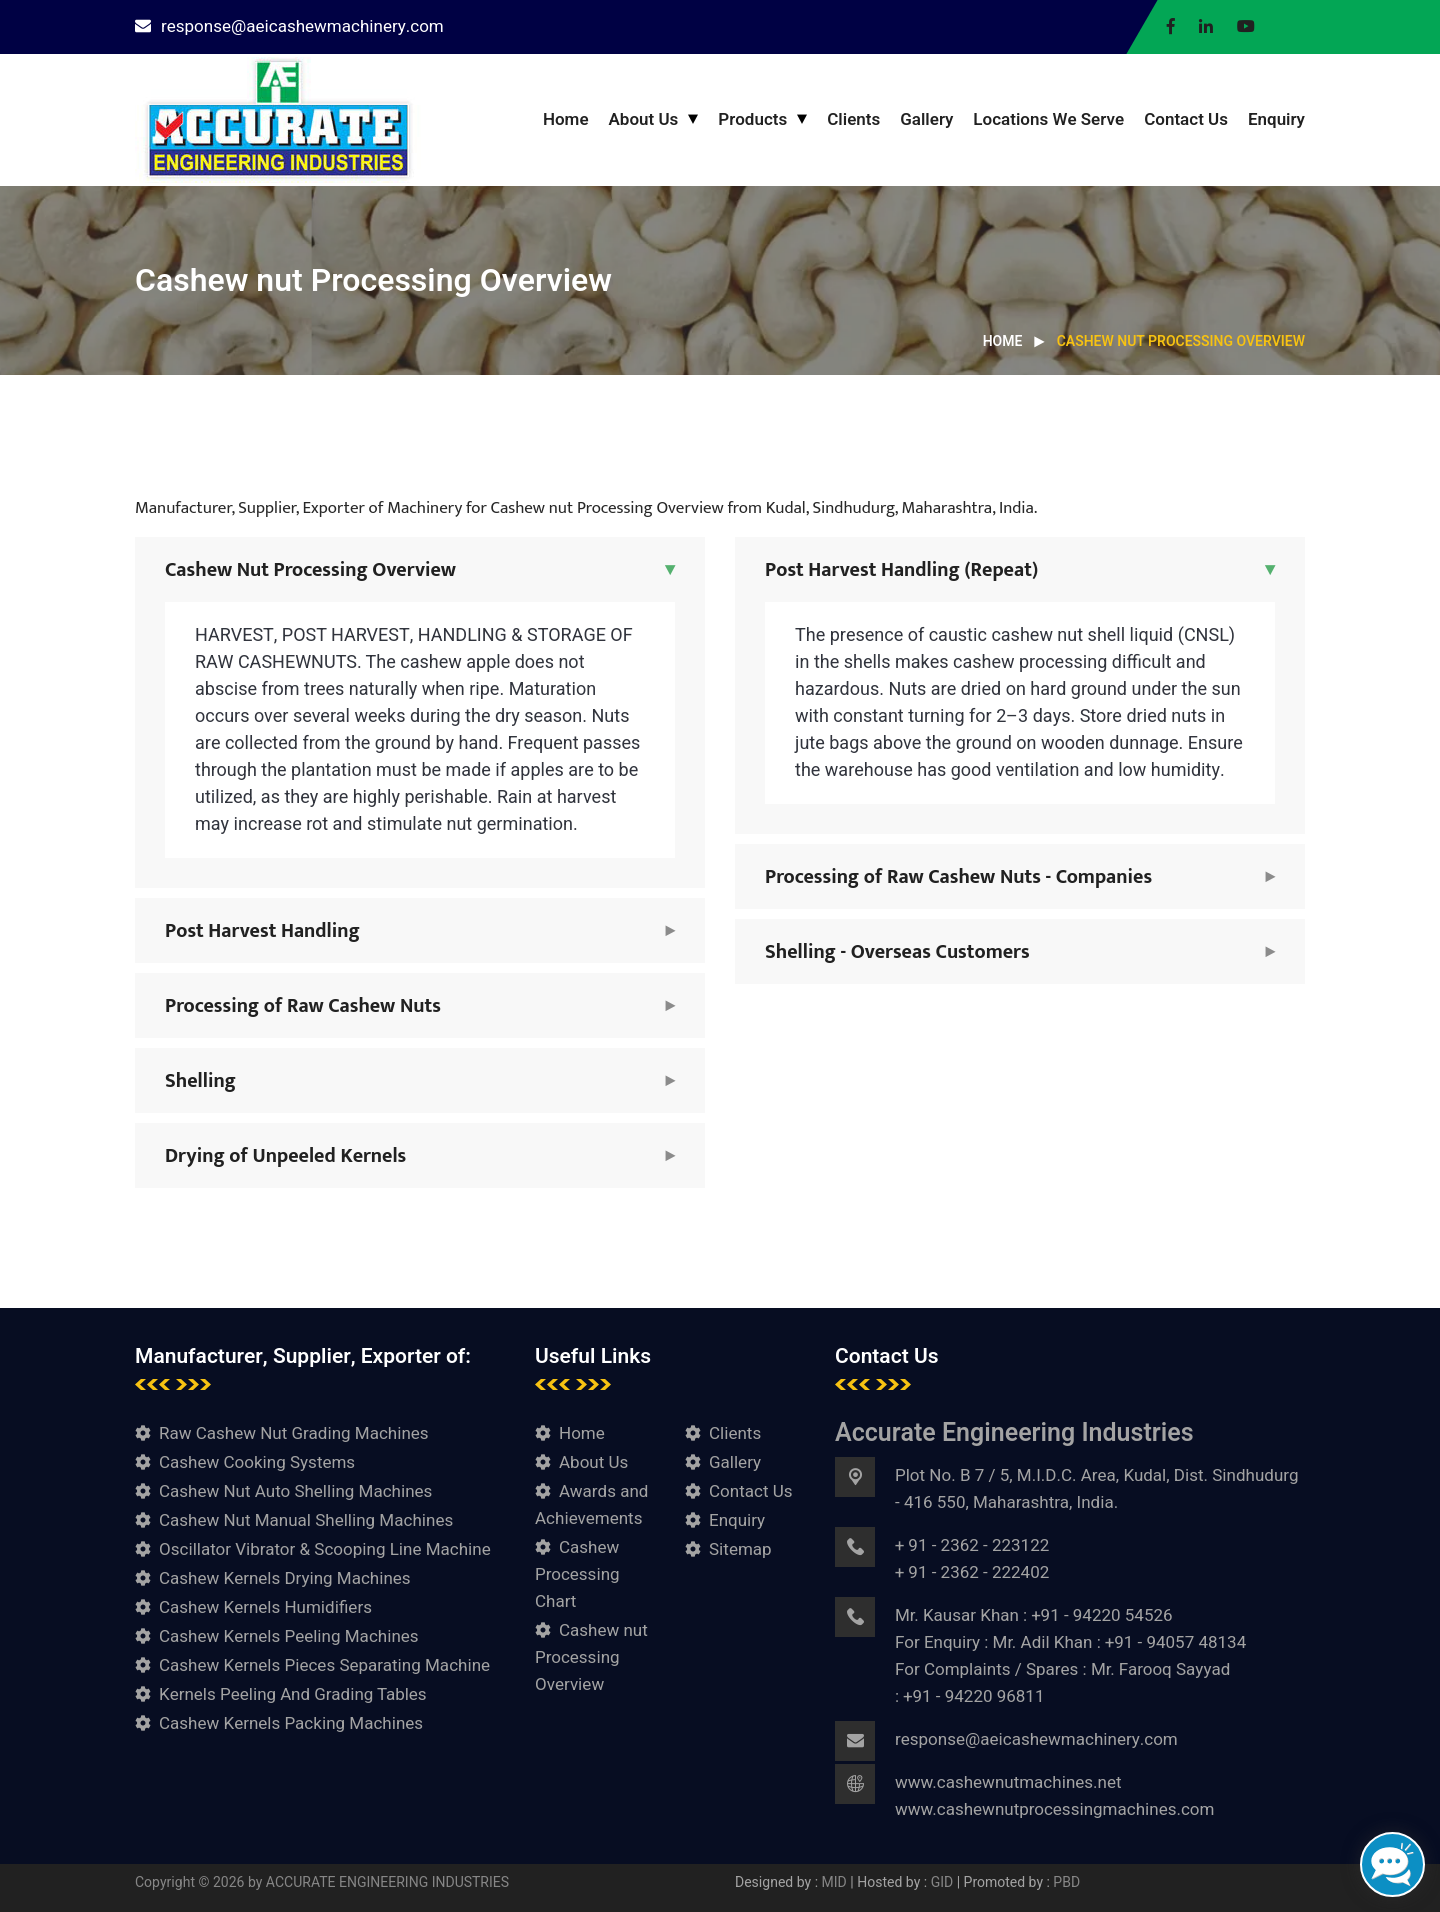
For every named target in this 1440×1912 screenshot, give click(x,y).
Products (752, 119)
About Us (644, 119)
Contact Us (1186, 119)
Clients (853, 119)
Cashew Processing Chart (577, 1574)
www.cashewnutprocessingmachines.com (1054, 1809)
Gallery (926, 119)
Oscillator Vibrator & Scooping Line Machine (325, 1549)
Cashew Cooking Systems (257, 1462)
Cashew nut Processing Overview (591, 1657)
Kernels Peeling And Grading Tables (293, 1694)
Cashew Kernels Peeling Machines (289, 1636)
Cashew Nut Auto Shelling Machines (295, 1491)
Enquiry (1276, 119)
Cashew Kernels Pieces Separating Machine (324, 1665)
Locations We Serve (1048, 119)
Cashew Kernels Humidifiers (265, 1607)
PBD (1066, 1882)
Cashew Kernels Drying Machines (285, 1578)
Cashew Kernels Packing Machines (291, 1723)
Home (566, 119)
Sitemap (740, 1549)
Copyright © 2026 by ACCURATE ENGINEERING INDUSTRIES (322, 1882)
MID (836, 1882)
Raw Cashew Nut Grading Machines (294, 1433)
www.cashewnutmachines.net (1008, 1782)
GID (942, 1882)
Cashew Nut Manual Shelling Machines (306, 1520)
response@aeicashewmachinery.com (289, 26)
